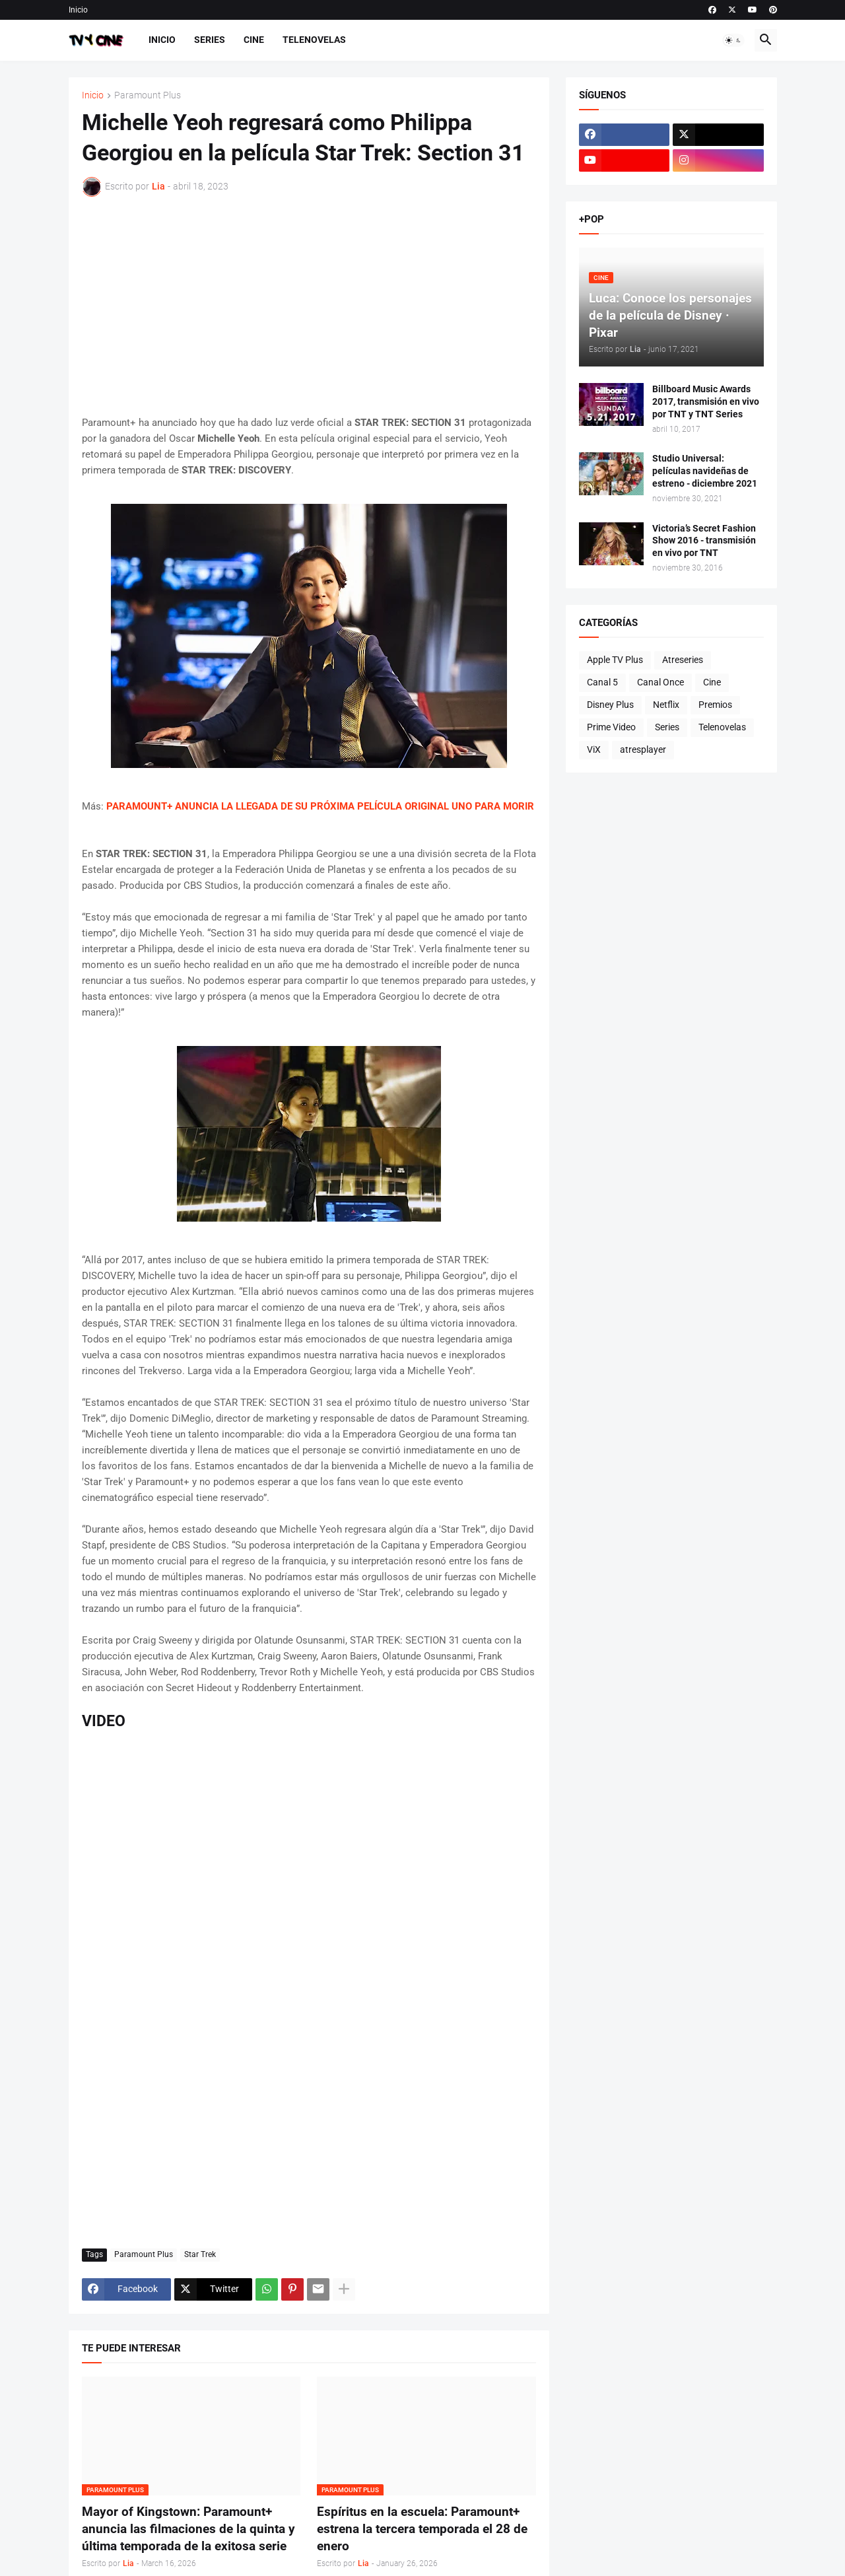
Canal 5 (602, 682)
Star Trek (200, 2254)
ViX (594, 749)
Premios (715, 704)
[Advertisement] (309, 305)
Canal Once (660, 682)
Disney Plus (610, 704)
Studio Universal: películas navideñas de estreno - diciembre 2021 (704, 471)
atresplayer (643, 749)
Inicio (78, 10)
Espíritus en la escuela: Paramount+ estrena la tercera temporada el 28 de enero (422, 2528)
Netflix (666, 704)
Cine (254, 39)
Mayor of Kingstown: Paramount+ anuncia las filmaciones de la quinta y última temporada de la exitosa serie (188, 2528)
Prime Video (611, 727)
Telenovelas (314, 39)
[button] (733, 40)
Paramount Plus (147, 95)
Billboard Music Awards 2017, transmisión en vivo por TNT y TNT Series (705, 401)
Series (209, 39)
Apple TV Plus (615, 659)
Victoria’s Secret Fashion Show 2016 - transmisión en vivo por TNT (704, 541)
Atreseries (682, 659)
